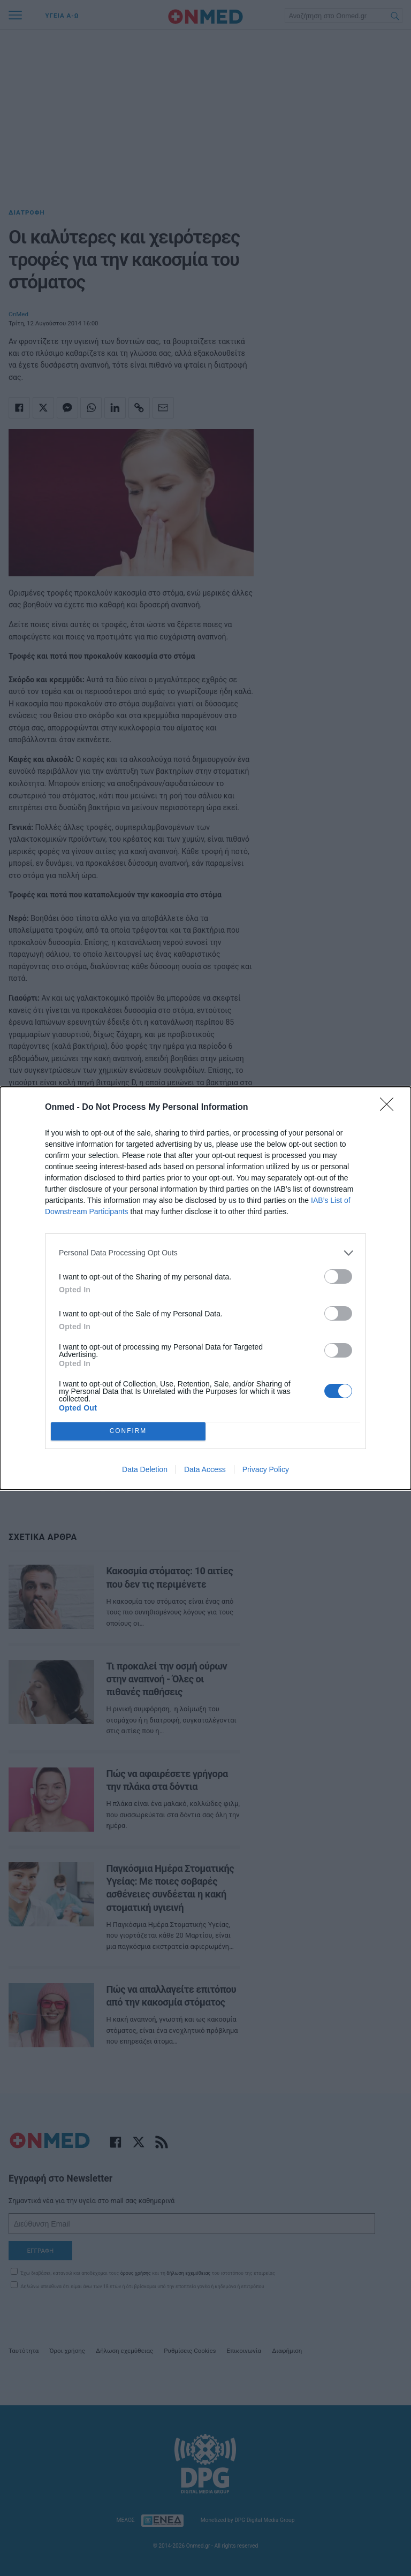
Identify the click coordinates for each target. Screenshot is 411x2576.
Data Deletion (145, 1469)
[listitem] (205, 1253)
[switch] (338, 1276)
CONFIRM (128, 1431)
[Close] (390, 1108)
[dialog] (205, 1288)
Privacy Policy (265, 1469)
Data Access (205, 1469)
